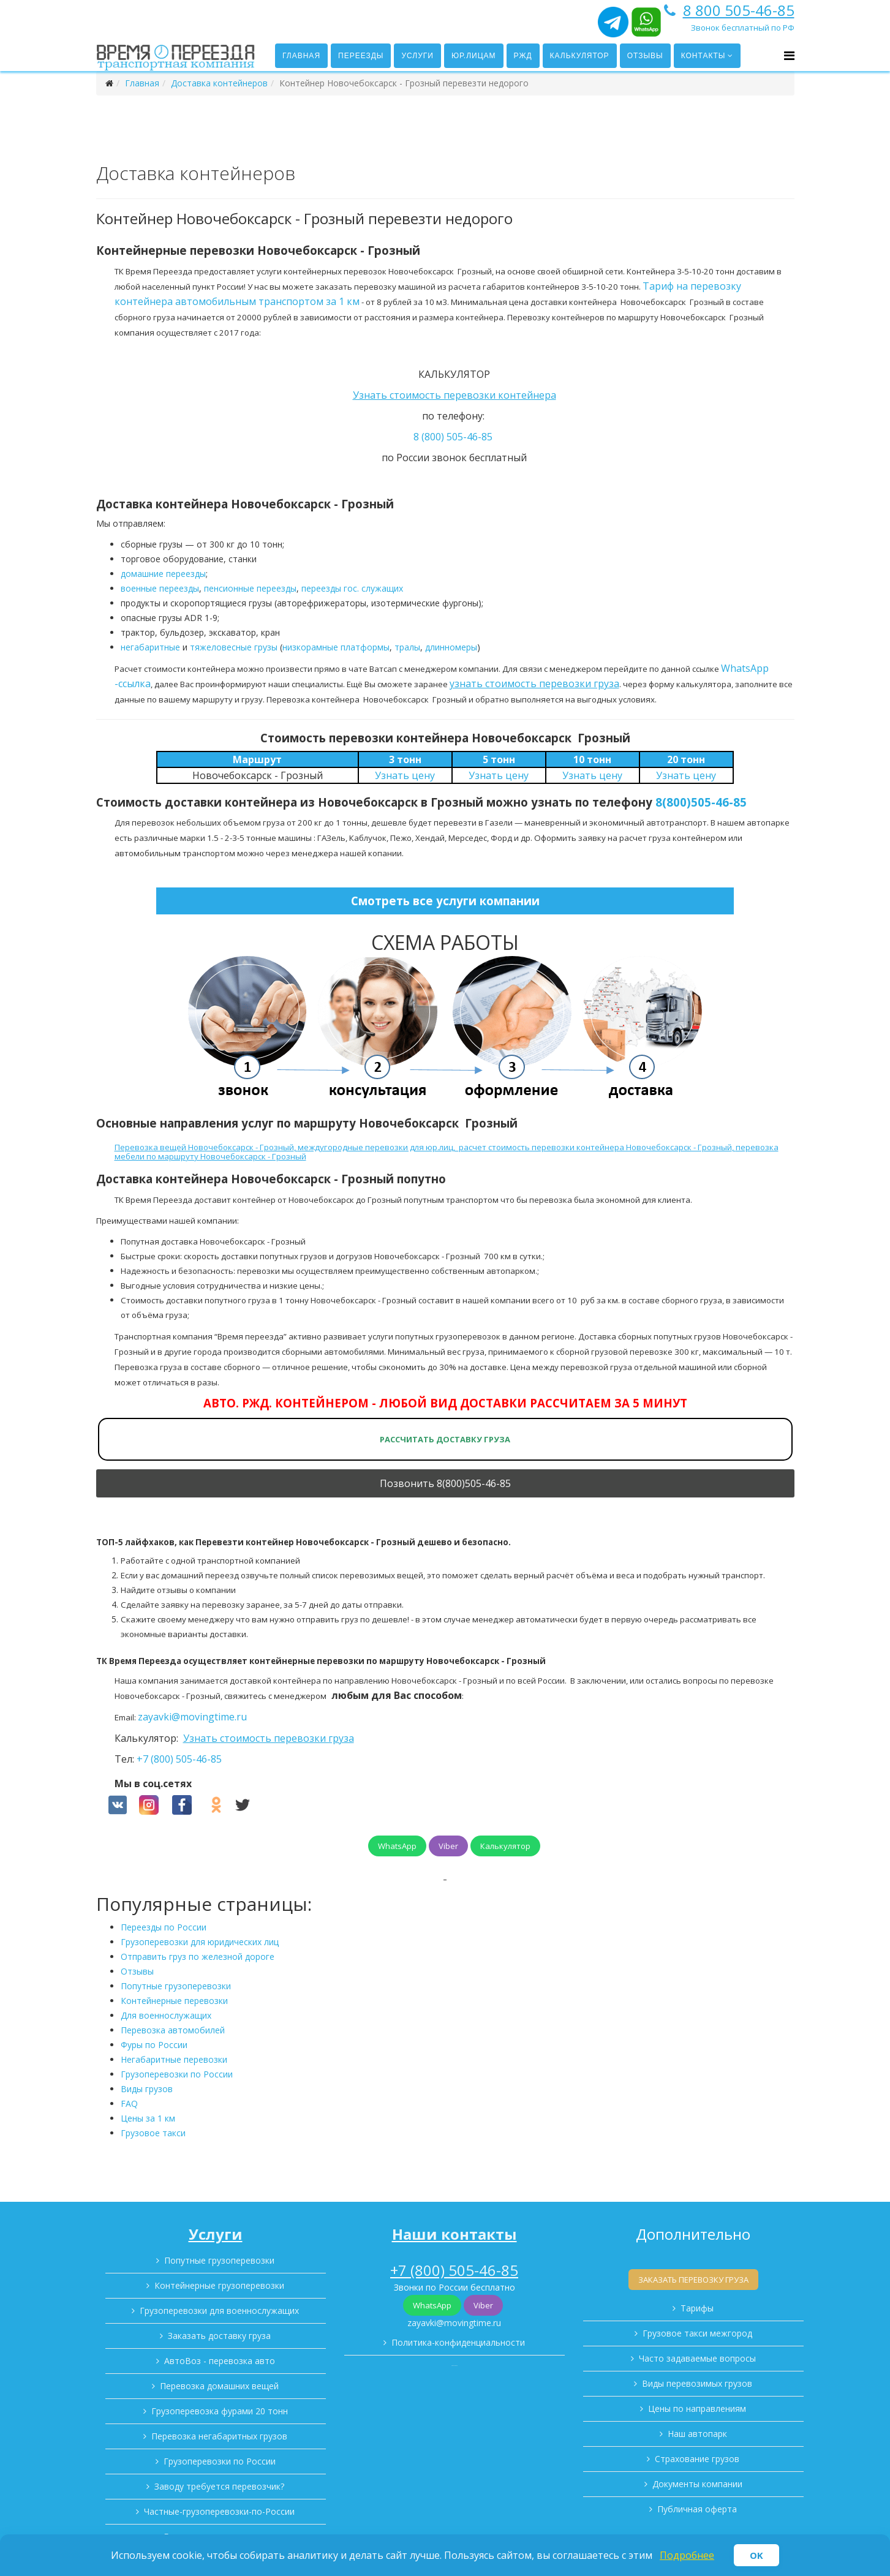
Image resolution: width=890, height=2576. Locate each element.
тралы (407, 647)
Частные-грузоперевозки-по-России (219, 2511)
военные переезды (160, 588)
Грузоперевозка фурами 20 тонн (219, 2411)
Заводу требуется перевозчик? (219, 2486)
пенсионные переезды (250, 588)
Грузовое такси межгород (697, 2333)
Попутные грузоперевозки (176, 1986)
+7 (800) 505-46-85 (179, 1759)
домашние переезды (163, 573)
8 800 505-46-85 (738, 10)
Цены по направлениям (697, 2408)
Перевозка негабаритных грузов (219, 2436)
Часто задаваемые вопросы (697, 2358)
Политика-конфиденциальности (458, 2342)
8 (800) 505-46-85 (452, 436)
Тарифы (697, 2308)
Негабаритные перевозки (174, 2059)
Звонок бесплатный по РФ (742, 27)
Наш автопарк (697, 2433)
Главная (301, 55)
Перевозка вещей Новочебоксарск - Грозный (204, 1147)
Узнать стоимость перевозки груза (268, 1738)
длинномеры (451, 647)
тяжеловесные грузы (233, 647)
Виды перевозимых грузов (697, 2383)
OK (756, 2555)
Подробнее (687, 2555)
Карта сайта (454, 2365)
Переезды (360, 55)
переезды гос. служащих (352, 588)
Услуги (417, 55)
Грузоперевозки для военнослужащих (219, 2310)
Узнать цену (405, 775)
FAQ (129, 2103)
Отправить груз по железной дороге (197, 1956)
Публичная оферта (697, 2509)
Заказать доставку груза (219, 2335)
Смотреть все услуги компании (445, 900)
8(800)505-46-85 (701, 802)
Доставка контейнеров (219, 83)
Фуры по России (154, 2045)
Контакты (703, 55)
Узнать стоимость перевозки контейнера (454, 395)
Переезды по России (163, 1927)
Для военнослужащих (166, 2015)
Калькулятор (579, 55)
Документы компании (697, 2484)
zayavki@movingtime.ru (192, 1716)
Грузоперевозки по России (177, 2074)
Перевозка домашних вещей (219, 2386)
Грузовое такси (153, 2133)
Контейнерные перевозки (174, 2000)
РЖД (523, 55)
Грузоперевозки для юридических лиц (200, 1942)
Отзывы (645, 55)
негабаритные (150, 647)
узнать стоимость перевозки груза (534, 683)
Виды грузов (147, 2089)
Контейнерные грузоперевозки (219, 2285)
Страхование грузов (697, 2459)
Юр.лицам (473, 55)
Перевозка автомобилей (173, 2030)
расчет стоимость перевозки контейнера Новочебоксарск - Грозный (595, 1147)
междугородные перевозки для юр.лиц (375, 1147)
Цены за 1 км (148, 2118)
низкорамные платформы (336, 647)
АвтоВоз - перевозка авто (219, 2361)
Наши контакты (454, 2234)
